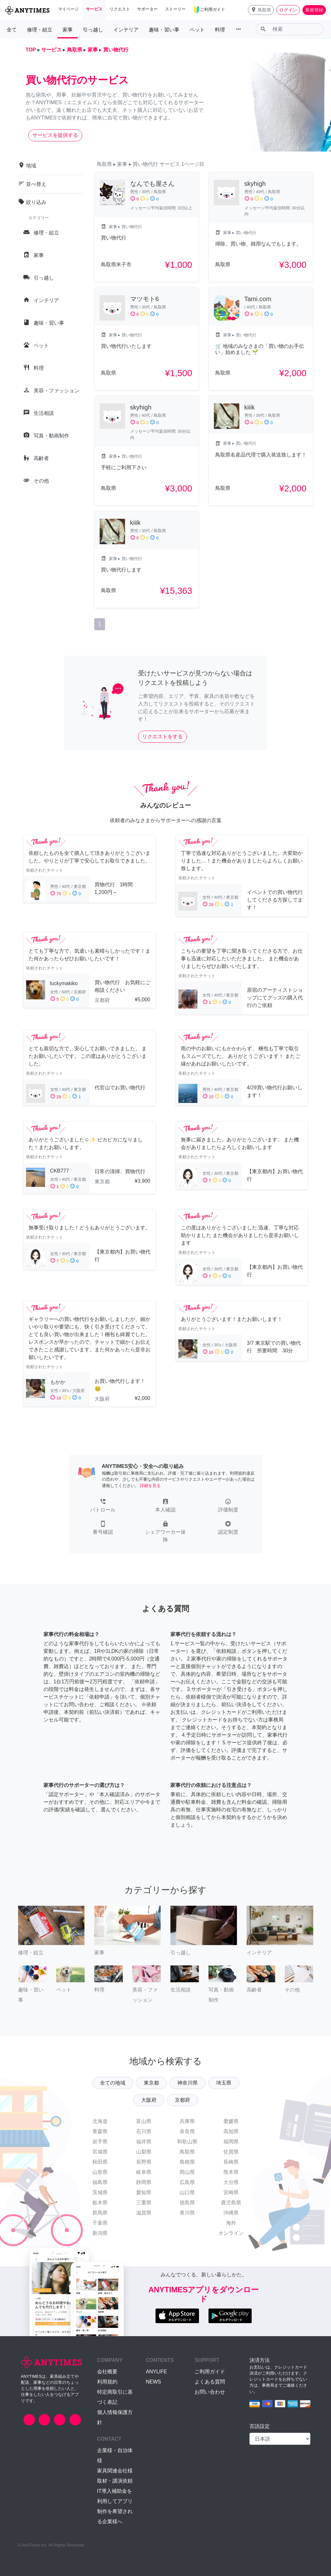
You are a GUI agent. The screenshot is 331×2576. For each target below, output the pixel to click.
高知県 (231, 2131)
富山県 (143, 2121)
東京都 (151, 2083)
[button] (261, 10)
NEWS (153, 2381)
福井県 (143, 2141)
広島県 (187, 2182)
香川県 (187, 2212)
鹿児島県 (231, 2202)
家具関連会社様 (115, 2470)
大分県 (231, 2182)
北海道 (100, 2121)
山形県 (100, 2172)
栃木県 (100, 2202)
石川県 (143, 2131)
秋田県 (100, 2162)
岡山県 (187, 2172)
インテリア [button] (126, 29)
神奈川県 (187, 2083)
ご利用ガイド (210, 2371)
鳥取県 (187, 2151)
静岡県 (143, 2182)
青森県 (100, 2131)
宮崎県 (231, 2192)
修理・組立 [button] (39, 29)
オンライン (231, 2233)
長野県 (143, 2162)
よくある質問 (210, 2381)
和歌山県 (187, 2141)
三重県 (143, 2202)
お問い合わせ (210, 2392)
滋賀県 (143, 2212)
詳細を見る (150, 1485)
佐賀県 (231, 2151)
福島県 (100, 2182)
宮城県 (100, 2151)
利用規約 (107, 2381)
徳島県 (187, 2202)
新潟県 (100, 2233)
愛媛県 (231, 2121)
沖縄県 (231, 2212)
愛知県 (143, 2192)
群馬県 (100, 2212)
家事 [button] (68, 29)
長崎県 (231, 2162)
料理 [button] (220, 29)
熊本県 (231, 2172)
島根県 (187, 2162)
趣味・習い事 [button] (164, 29)
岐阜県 (143, 2172)
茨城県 (100, 2192)
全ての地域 (112, 2083)
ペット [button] (197, 29)
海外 (231, 2223)
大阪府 (148, 2100)
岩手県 (100, 2141)
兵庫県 (187, 2121)
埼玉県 (223, 2083)
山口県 (187, 2192)
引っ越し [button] (93, 29)
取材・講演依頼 (115, 2481)
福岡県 (231, 2141)
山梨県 (143, 2151)
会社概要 (107, 2371)
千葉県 (100, 2223)
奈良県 (187, 2131)
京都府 (182, 2100)
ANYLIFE (156, 2371)
